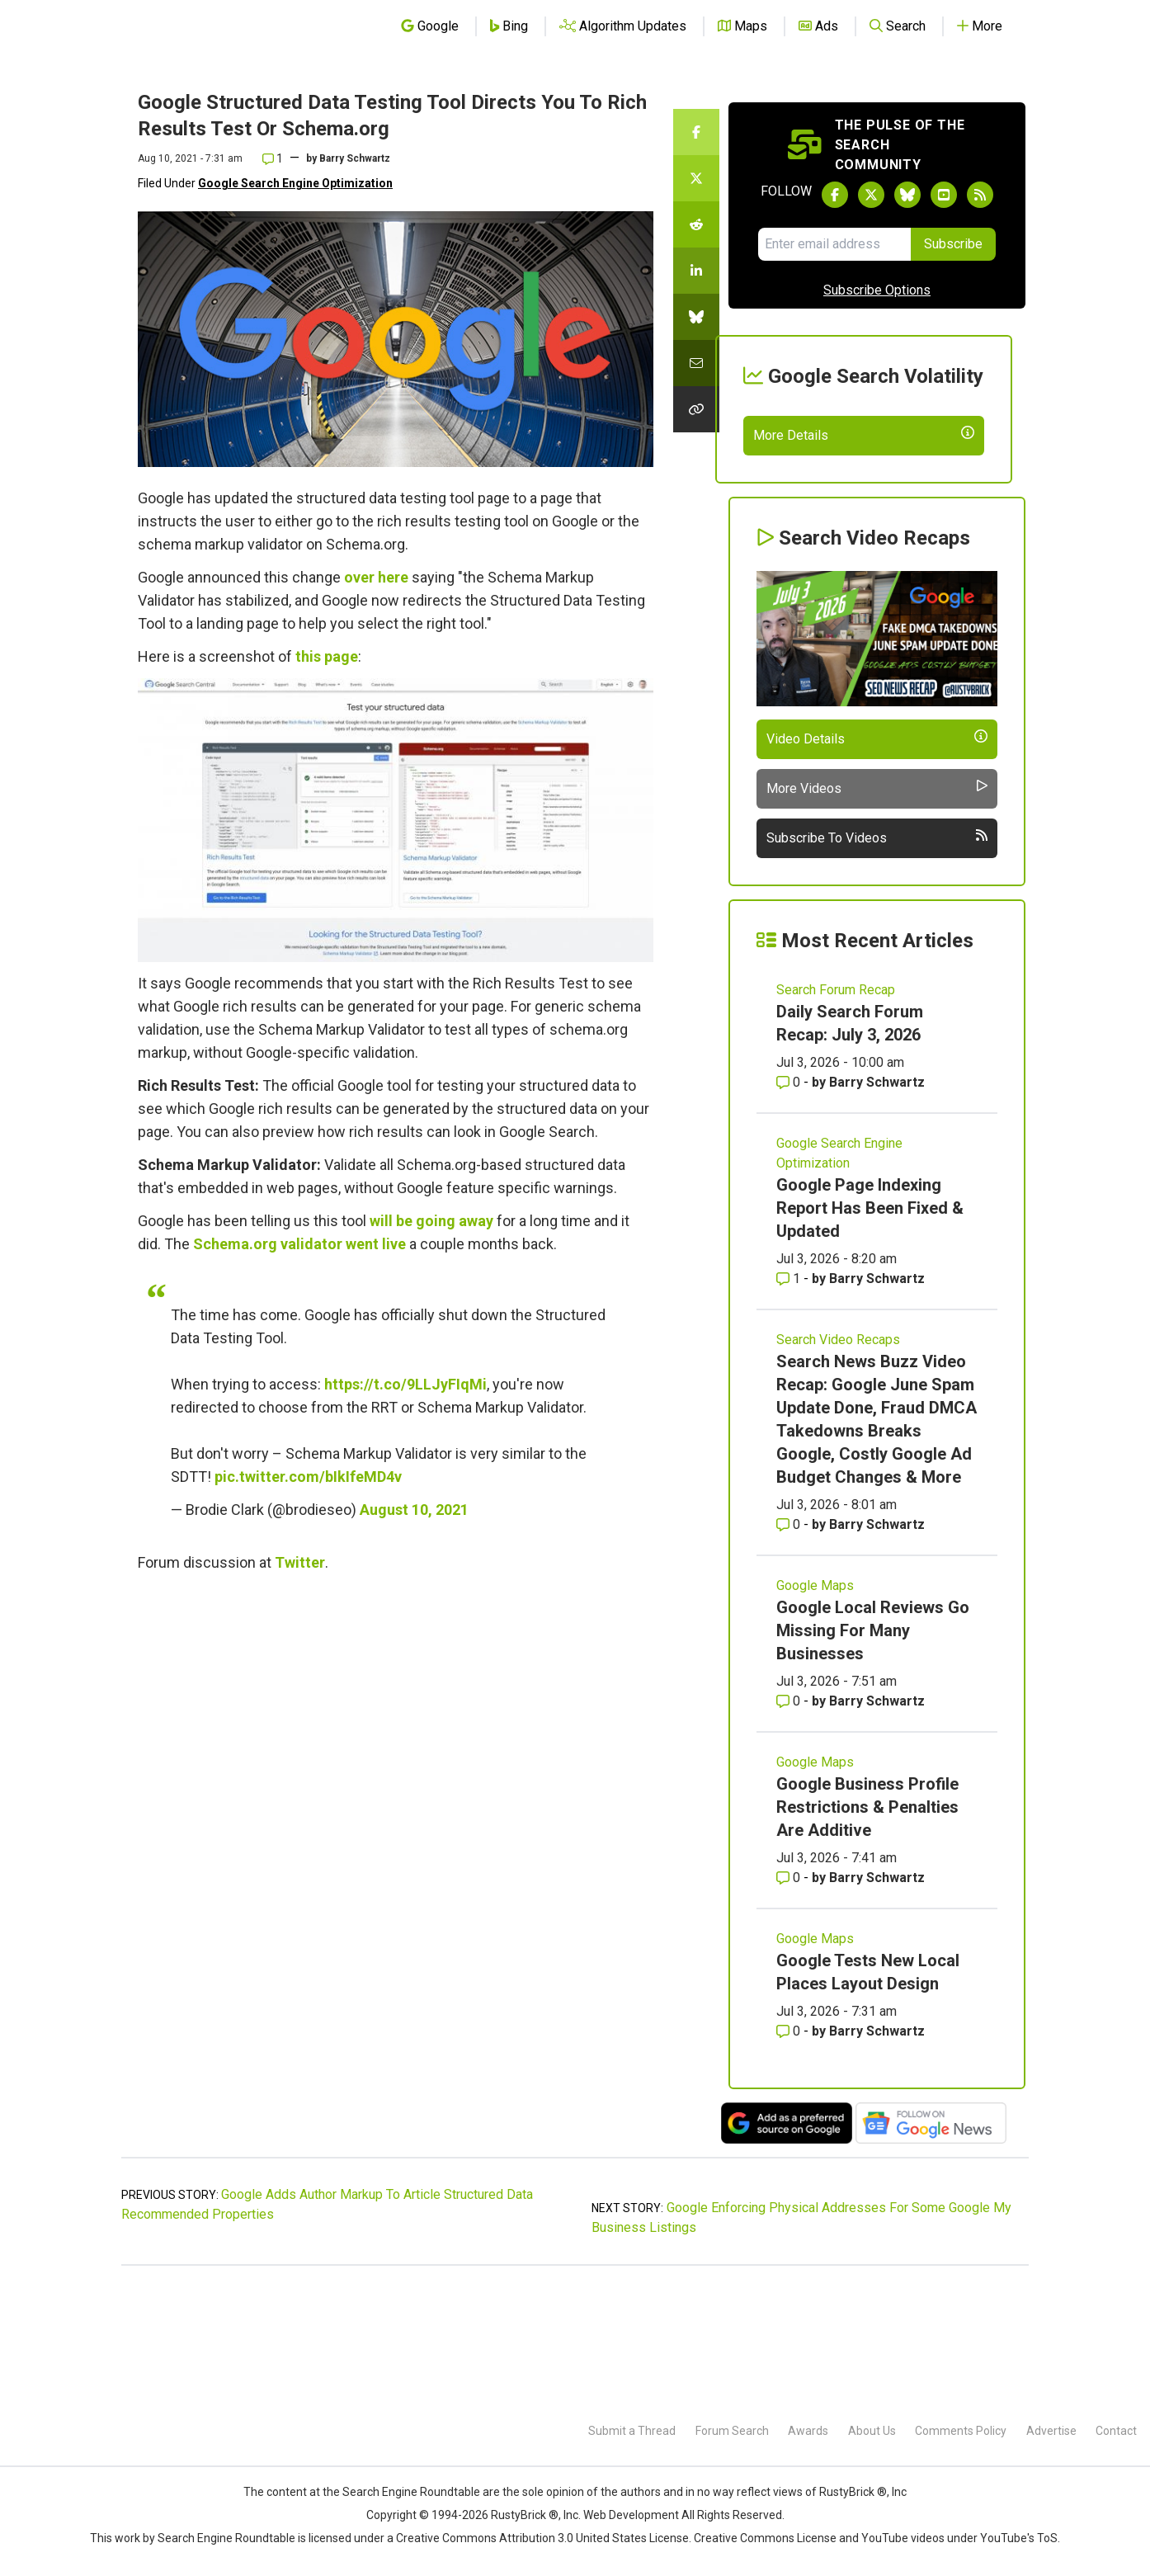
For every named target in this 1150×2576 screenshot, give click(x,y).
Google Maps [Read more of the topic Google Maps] (815, 1706)
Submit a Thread (632, 2430)
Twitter (300, 1562)
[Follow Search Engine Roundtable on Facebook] (835, 195)
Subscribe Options (877, 290)
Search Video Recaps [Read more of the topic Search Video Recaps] (838, 1460)
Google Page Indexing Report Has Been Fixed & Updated (870, 1328)
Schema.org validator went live (299, 1244)
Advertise (1051, 2430)
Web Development (631, 2515)
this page (326, 656)
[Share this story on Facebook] (696, 132)
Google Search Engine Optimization (295, 183)
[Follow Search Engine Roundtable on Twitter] (871, 195)
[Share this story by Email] (696, 363)
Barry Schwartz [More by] (354, 158)
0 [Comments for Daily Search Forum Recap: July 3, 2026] (790, 1202)
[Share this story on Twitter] (696, 178)
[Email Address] (834, 244)
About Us (872, 2430)
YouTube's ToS (1019, 2538)
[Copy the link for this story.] (696, 409)
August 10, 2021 (414, 1509)
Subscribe (953, 244)
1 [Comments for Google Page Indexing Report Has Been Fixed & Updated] (790, 1399)
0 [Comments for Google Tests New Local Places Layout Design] (790, 2151)
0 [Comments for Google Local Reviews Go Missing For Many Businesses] (790, 1821)
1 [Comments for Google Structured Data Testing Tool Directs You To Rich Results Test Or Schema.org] (272, 158)
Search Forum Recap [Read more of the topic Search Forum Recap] (835, 1110)
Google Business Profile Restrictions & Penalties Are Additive (867, 1927)
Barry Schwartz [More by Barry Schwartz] (877, 1202)
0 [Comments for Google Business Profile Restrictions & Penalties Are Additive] (790, 1998)
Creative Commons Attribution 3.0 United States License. (543, 2538)
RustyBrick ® (525, 2515)
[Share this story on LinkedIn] (696, 271)
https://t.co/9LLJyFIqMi (405, 1384)
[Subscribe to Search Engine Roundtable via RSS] (980, 195)
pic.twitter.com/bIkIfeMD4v (308, 1476)
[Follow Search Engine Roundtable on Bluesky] (907, 195)
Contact (1116, 2430)
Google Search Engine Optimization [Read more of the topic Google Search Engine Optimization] (839, 1273)
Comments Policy (960, 2430)
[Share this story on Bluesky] (696, 317)
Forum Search (732, 2430)
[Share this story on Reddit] (696, 224)
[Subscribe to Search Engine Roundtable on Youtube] (944, 195)
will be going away (431, 1220)
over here (376, 577)
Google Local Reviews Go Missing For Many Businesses (872, 1751)
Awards (808, 2430)
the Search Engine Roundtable (403, 2491)
